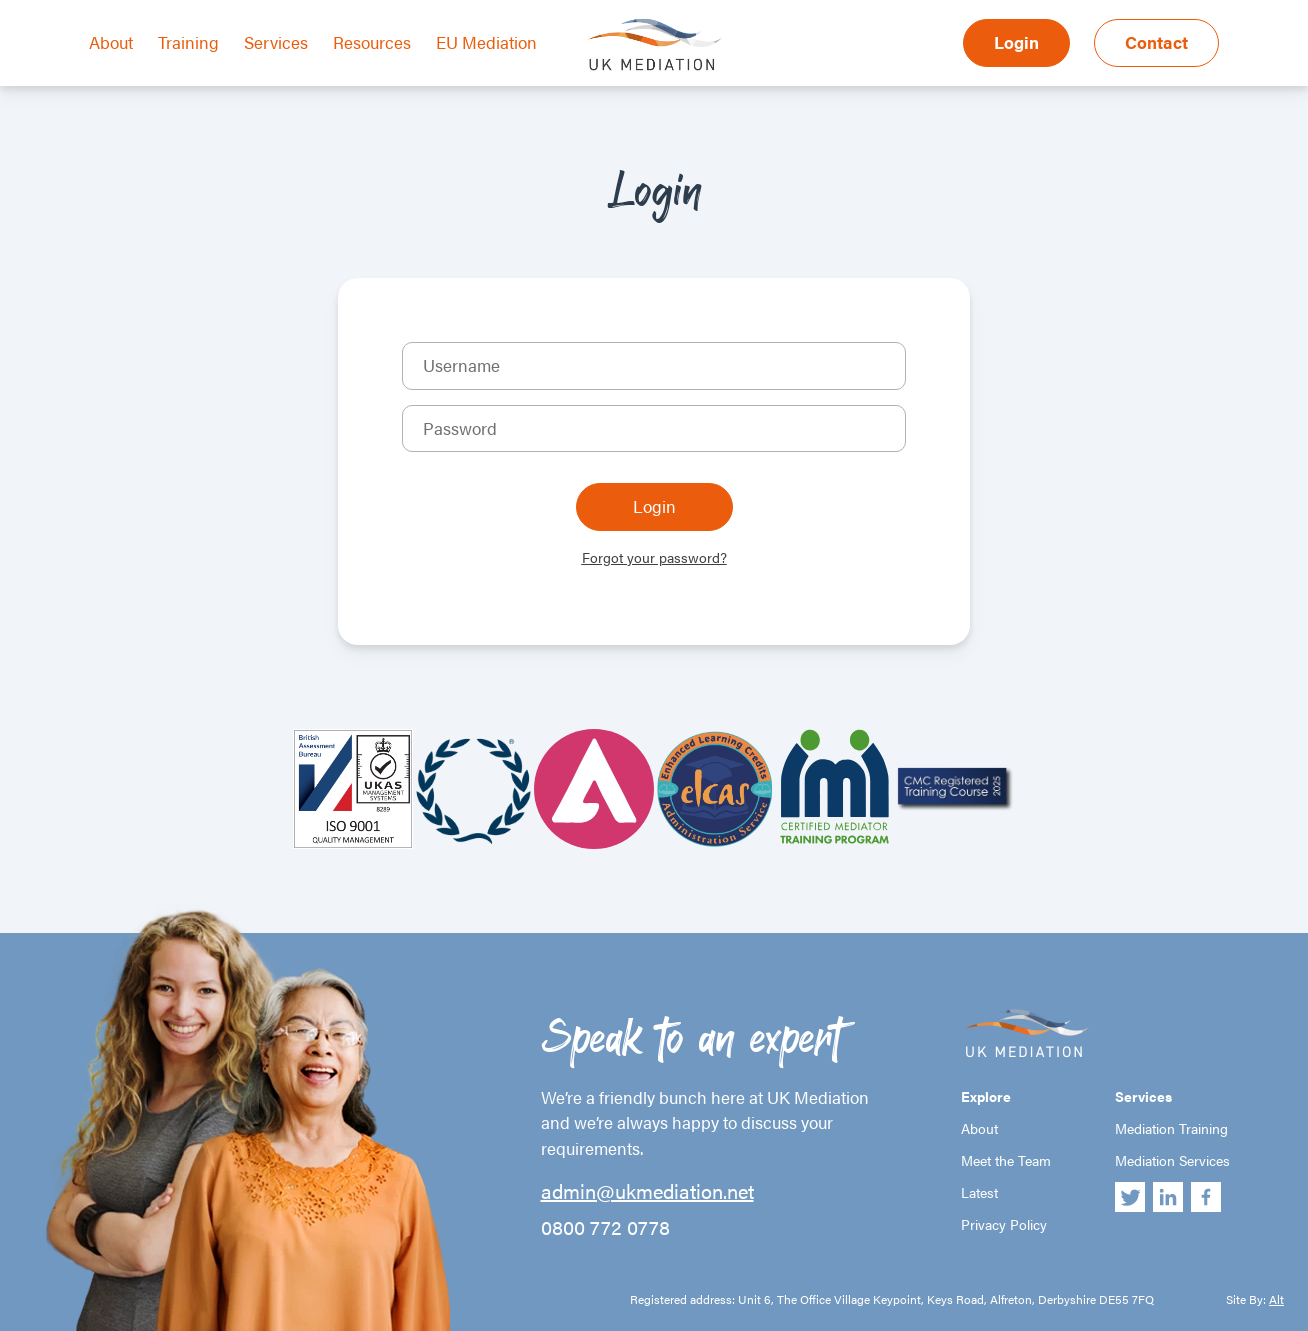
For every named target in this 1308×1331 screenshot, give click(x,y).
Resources (372, 42)
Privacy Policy (1004, 1224)
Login (1016, 42)
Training (188, 42)
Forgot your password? (654, 557)
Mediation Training (1171, 1128)
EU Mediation (486, 42)
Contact (1156, 42)
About (111, 42)
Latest (979, 1192)
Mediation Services (1172, 1160)
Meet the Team (1006, 1160)
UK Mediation (654, 43)
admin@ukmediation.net (647, 1191)
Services (276, 42)
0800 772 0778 (605, 1227)
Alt (1276, 1299)
